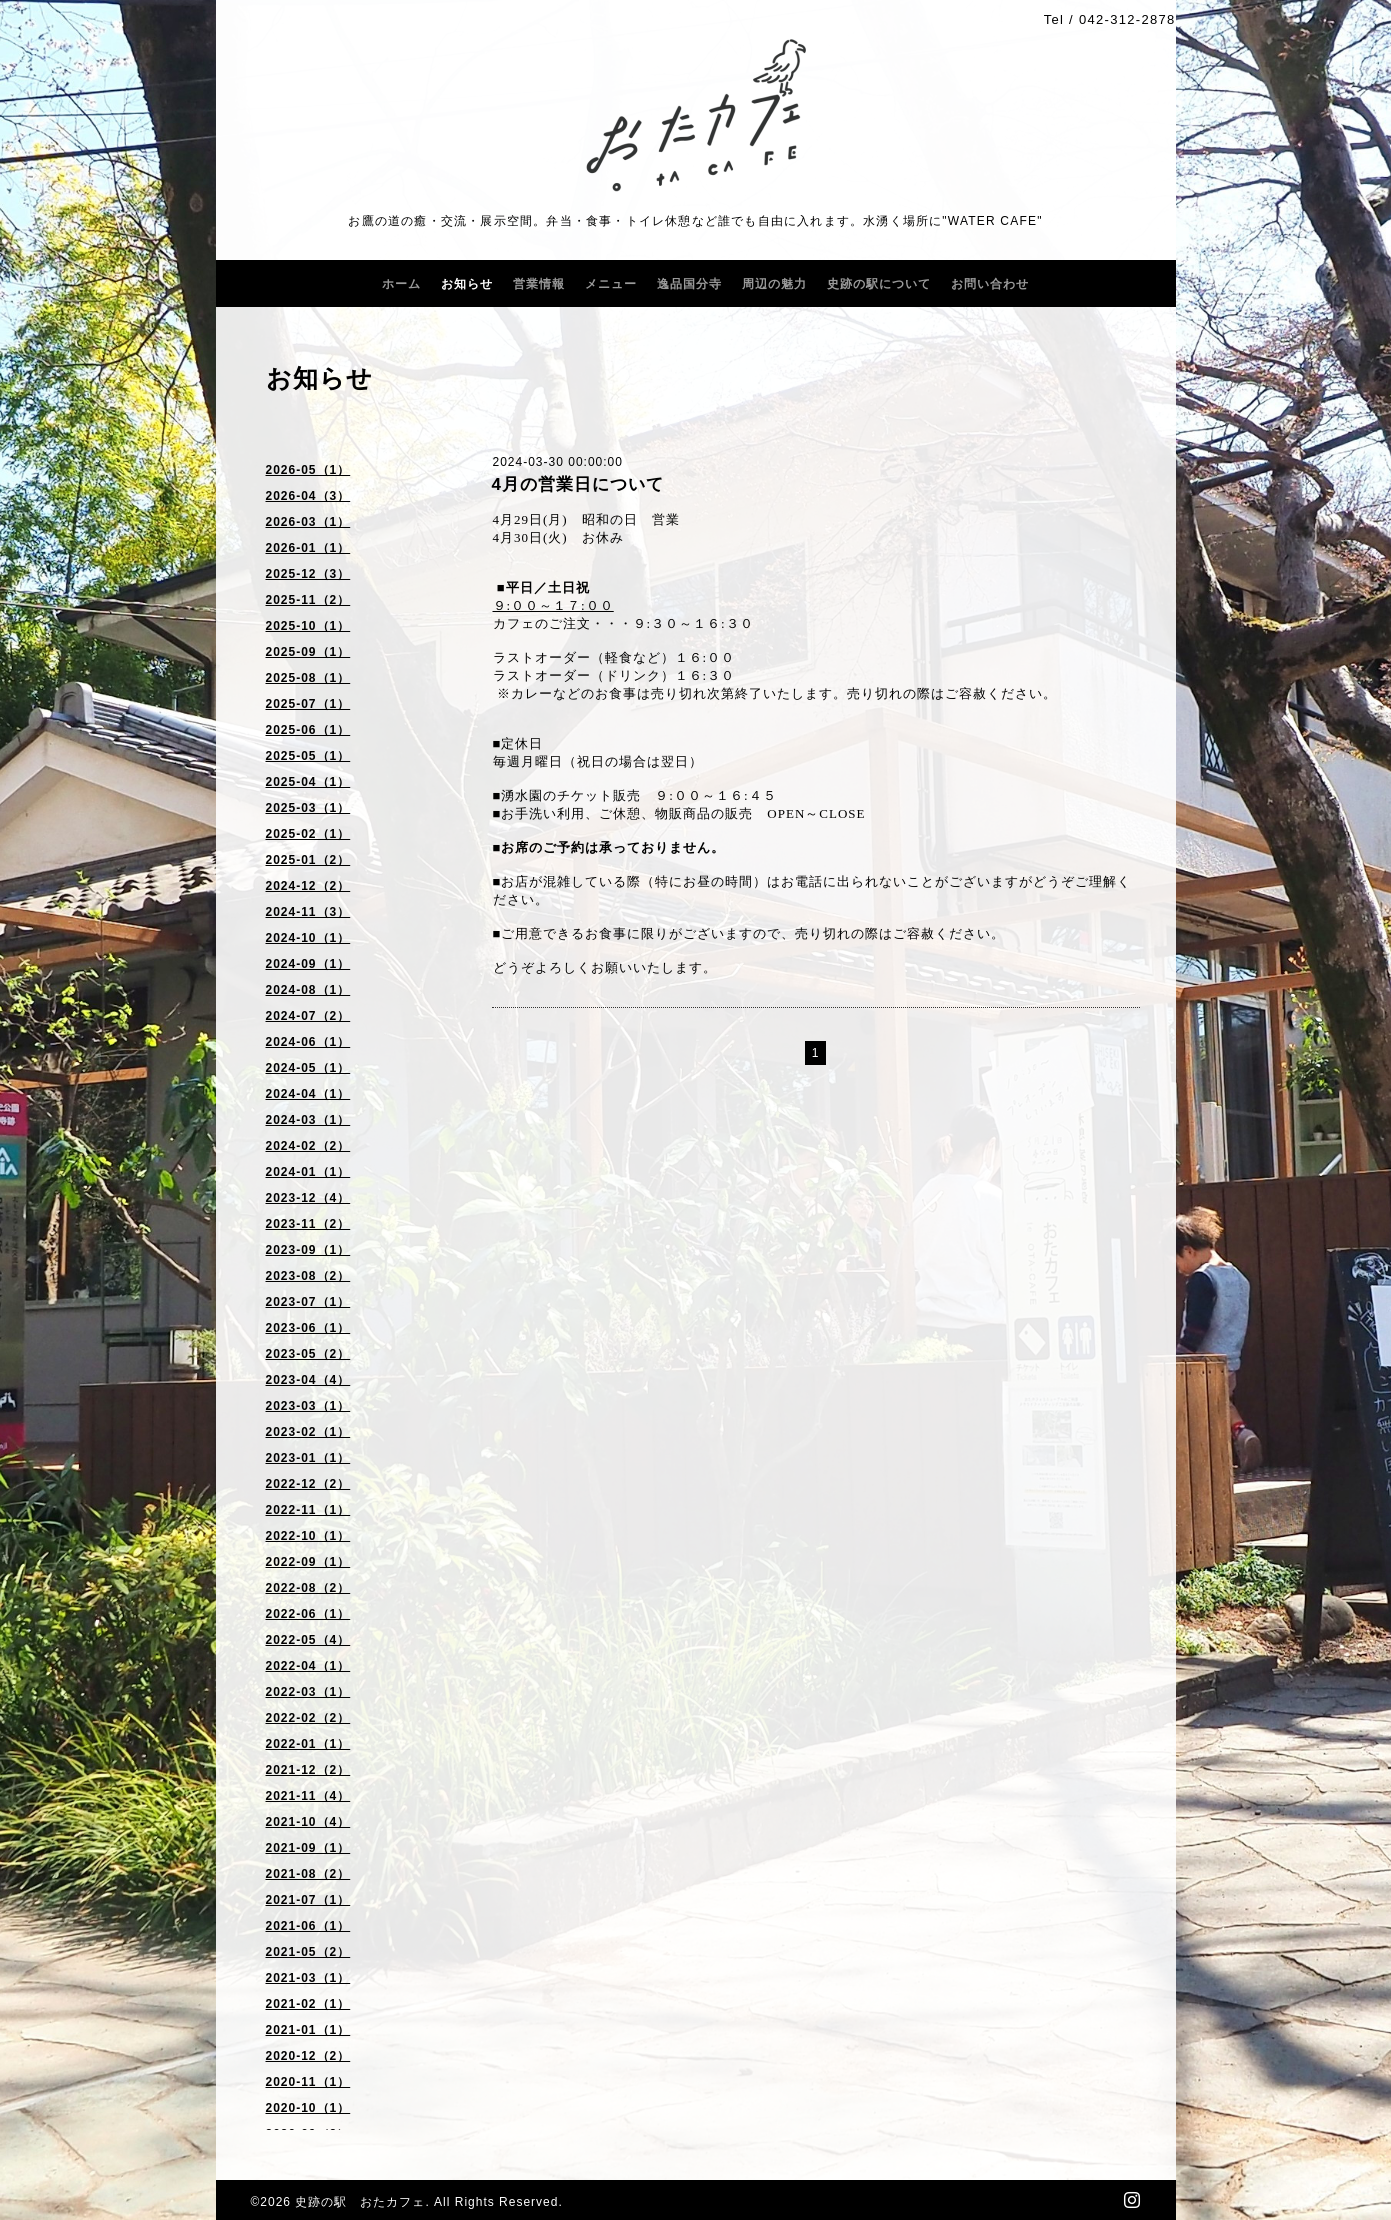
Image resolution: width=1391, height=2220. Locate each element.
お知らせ (467, 284)
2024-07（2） (308, 1016)
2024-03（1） (308, 1120)
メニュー (611, 284)
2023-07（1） (308, 1302)
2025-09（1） (308, 652)
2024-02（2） (308, 1146)
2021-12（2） (308, 1770)
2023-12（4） (308, 1198)
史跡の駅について (879, 284)
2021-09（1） (308, 1848)
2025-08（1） (308, 678)
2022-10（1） (308, 1536)
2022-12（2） (308, 1484)
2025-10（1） (308, 626)
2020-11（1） (308, 2082)
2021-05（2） (308, 1952)
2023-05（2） (308, 1354)
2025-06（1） (308, 730)
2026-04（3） (308, 496)
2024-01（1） (308, 1172)
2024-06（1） (308, 1042)
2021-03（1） (308, 1978)
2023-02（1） (308, 1432)
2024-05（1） (308, 1068)
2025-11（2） (308, 600)
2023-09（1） (308, 1250)
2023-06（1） (308, 1328)
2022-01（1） (308, 1744)
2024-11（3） (308, 912)
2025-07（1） (308, 704)
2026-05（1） (308, 470)
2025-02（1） (308, 834)
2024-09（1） (308, 964)
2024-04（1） (308, 1094)
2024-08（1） (308, 990)
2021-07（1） (308, 1900)
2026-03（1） (308, 522)
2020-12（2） (308, 2056)
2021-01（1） (308, 2030)
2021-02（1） (308, 2004)
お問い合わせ (990, 284)
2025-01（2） (308, 860)
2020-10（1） (308, 2108)
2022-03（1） (308, 1692)
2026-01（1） (308, 548)
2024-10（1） (308, 938)
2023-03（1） (308, 1406)
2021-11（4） (308, 1796)
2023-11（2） (308, 1224)
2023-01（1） (308, 1458)
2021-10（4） (308, 1822)
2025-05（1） (308, 756)
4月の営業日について (578, 484)
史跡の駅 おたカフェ (360, 2202)
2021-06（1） (308, 1926)
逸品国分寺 (689, 284)
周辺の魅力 (774, 284)
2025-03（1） (308, 808)
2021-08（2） (308, 1874)
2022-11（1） (308, 1510)
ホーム (401, 284)
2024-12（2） (308, 886)
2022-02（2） (308, 1718)
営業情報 (539, 284)
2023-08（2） (308, 1276)
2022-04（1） (308, 1666)
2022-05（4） (308, 1640)
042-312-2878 (1127, 19)
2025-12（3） (308, 574)
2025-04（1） (308, 782)
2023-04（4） (308, 1380)
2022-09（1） (308, 1562)
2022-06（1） (308, 1614)
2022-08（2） (308, 1588)
